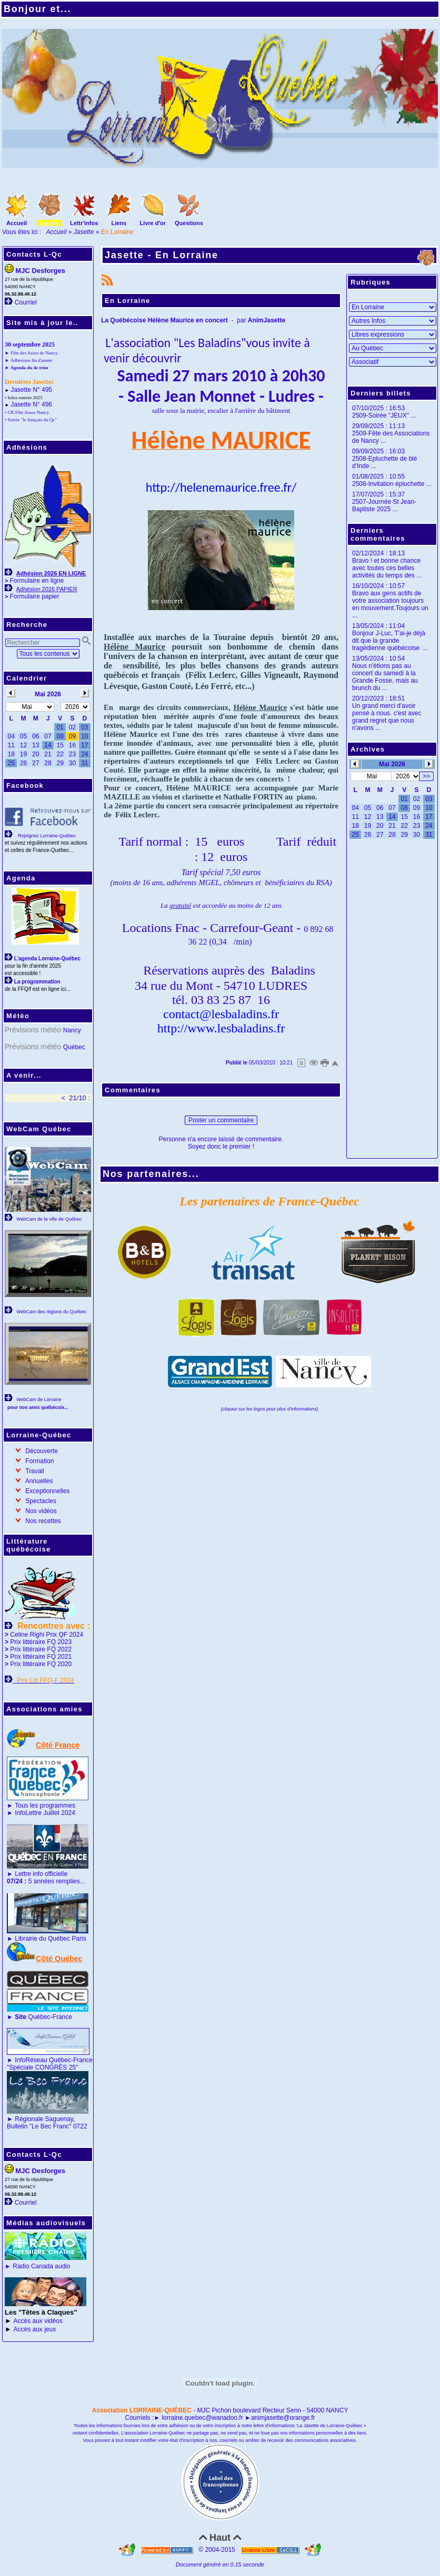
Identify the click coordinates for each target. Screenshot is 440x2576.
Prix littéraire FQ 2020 (41, 1664)
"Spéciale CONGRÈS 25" (42, 2067)
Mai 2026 (392, 764)
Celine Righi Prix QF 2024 (46, 1634)
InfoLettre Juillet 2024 (45, 1813)
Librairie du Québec (42, 1938)
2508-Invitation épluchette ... (392, 484)
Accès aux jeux (35, 2329)
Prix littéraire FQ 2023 (41, 1642)
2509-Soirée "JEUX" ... (384, 415)
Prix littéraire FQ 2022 (41, 1649)
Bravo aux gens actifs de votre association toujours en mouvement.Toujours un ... (390, 604)
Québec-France (42, 2017)
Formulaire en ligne (36, 580)
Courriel (26, 302)
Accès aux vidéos (38, 2321)
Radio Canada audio (41, 2266)
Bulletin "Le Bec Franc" (39, 2126)
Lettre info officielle (41, 1874)
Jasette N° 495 (31, 389)
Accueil (56, 232)
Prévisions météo (33, 1030)
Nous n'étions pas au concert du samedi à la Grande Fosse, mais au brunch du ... (385, 677)
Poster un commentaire (221, 1120)
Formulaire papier (34, 596)
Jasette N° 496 (31, 404)
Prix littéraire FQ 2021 (41, 1656)
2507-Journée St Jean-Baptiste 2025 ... (384, 505)
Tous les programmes (45, 1805)
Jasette (84, 232)
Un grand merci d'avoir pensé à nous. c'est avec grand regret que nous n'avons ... (387, 717)
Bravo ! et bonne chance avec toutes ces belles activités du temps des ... (387, 568)
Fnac (187, 928)
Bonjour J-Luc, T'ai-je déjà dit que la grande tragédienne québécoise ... (390, 641)
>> (426, 776)
